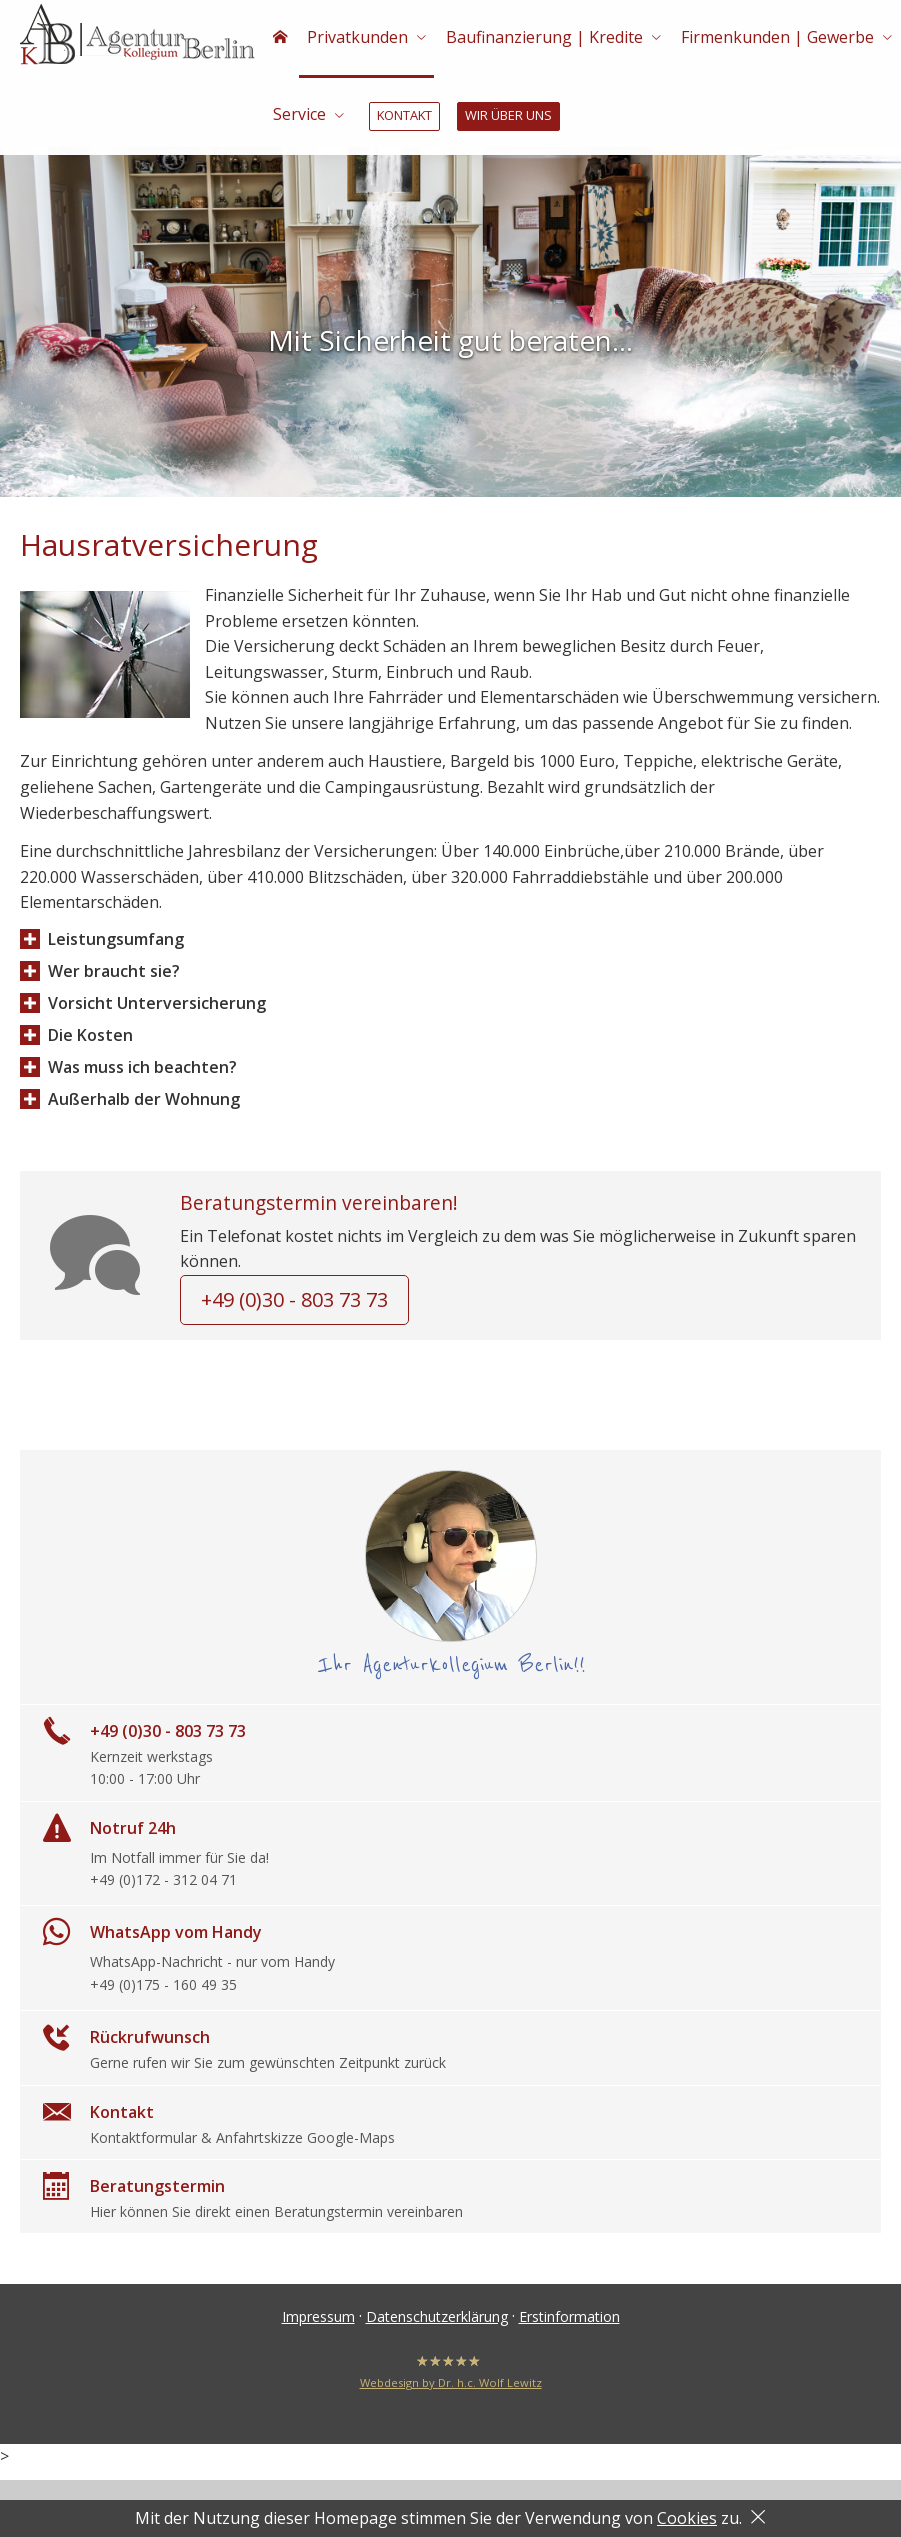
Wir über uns (504, 119)
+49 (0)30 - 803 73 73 (294, 1312)
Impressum (318, 2329)
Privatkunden (354, 38)
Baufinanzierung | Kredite (539, 38)
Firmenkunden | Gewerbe (770, 38)
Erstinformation (569, 2329)
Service (298, 118)
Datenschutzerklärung (437, 2329)
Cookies (687, 2518)
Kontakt (402, 119)
